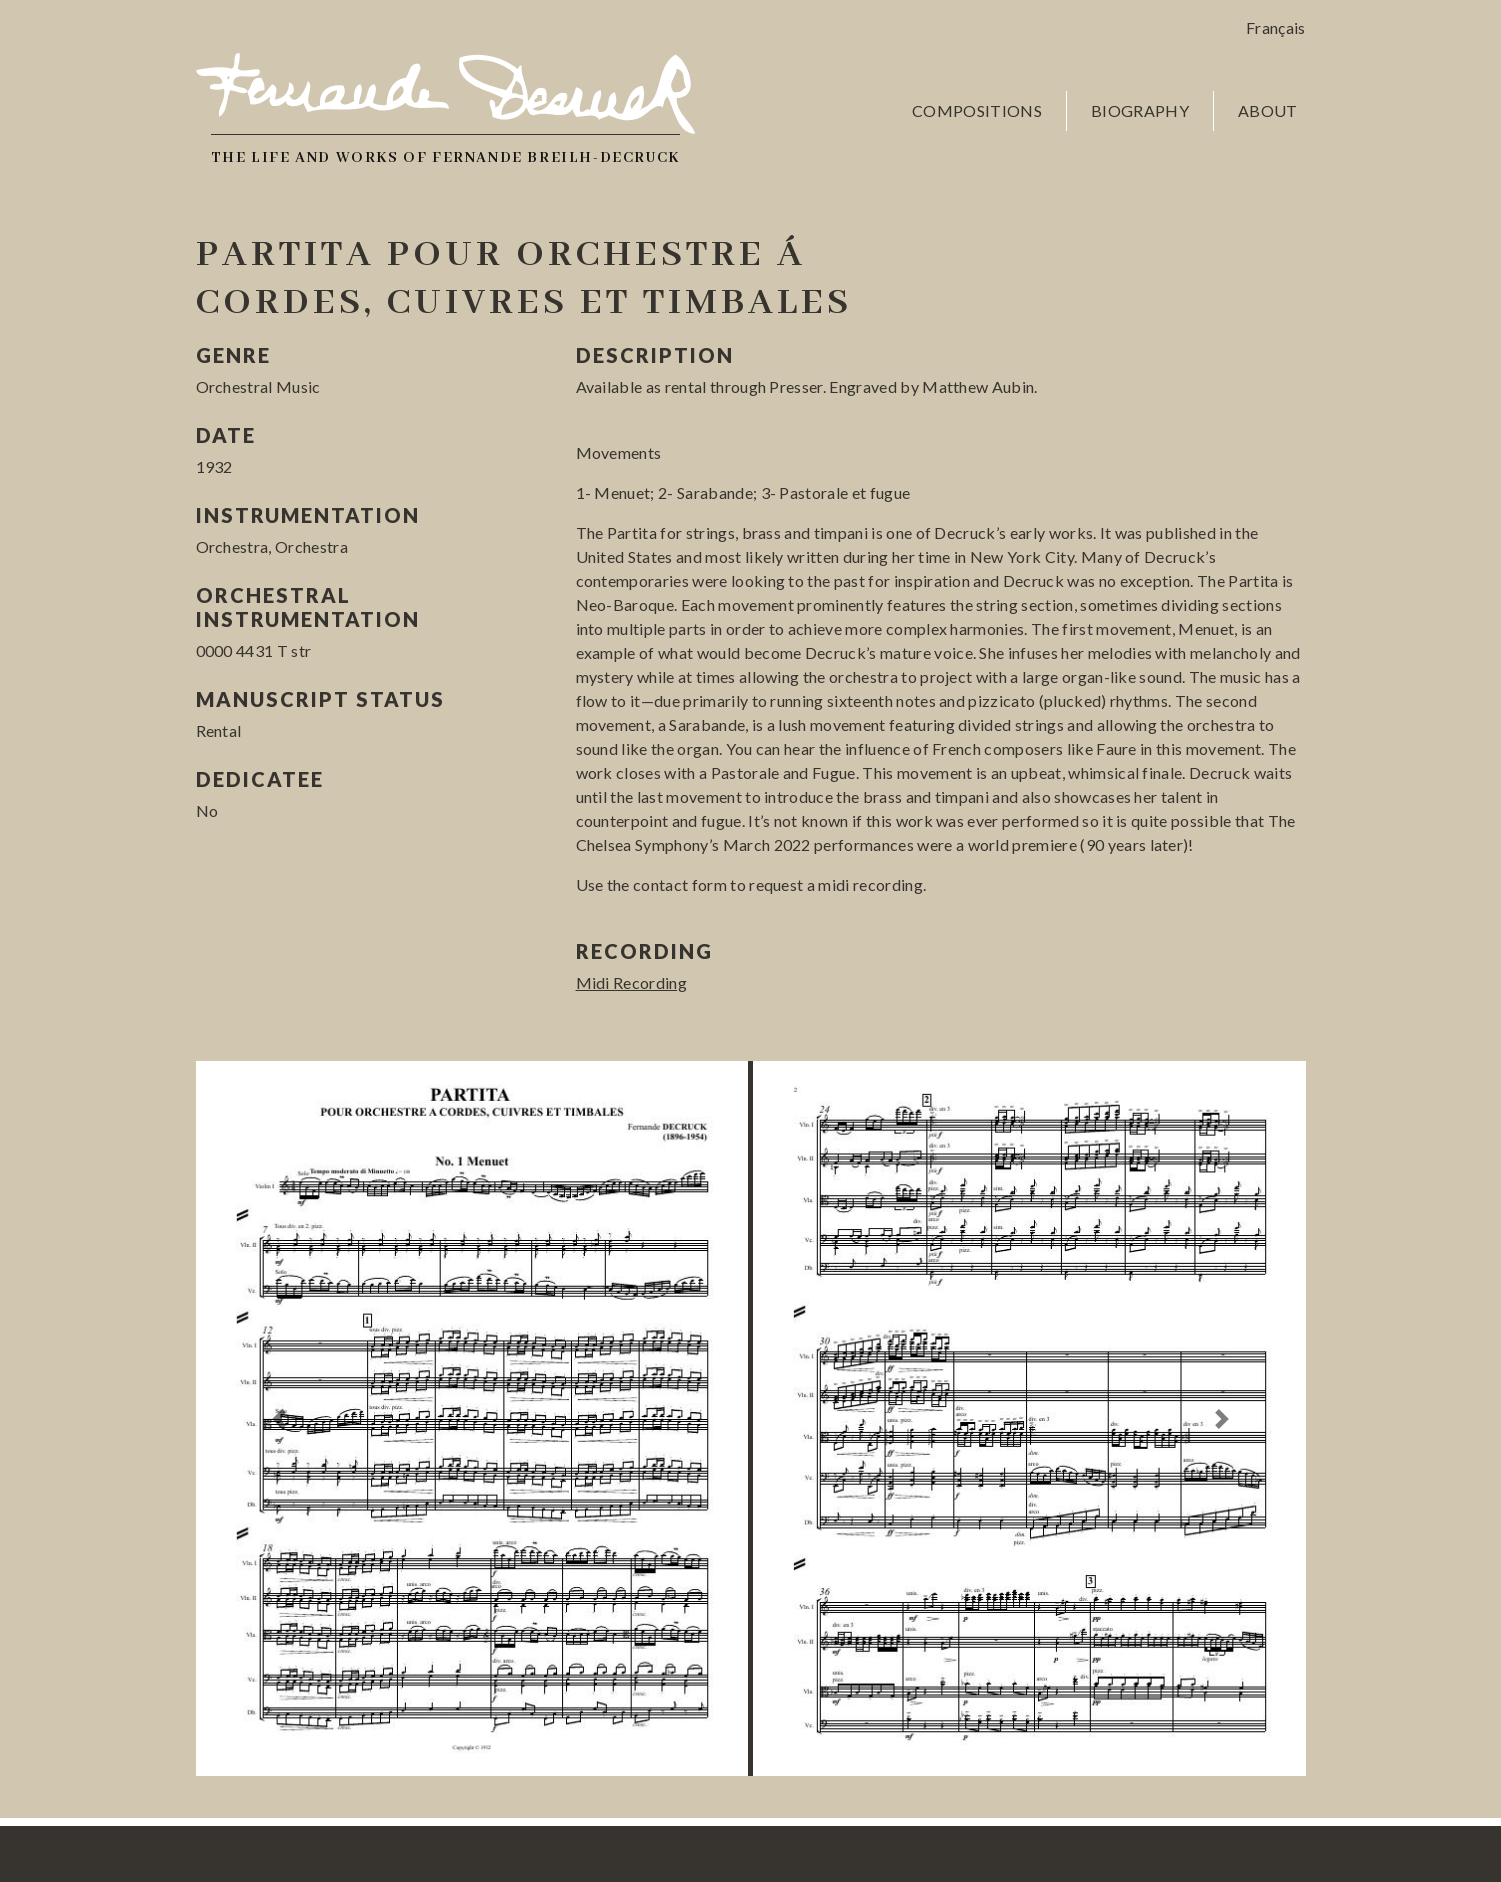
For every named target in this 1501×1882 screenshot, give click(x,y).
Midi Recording (631, 982)
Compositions (977, 110)
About (1268, 110)
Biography (1140, 110)
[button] (279, 1418)
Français (1276, 27)
